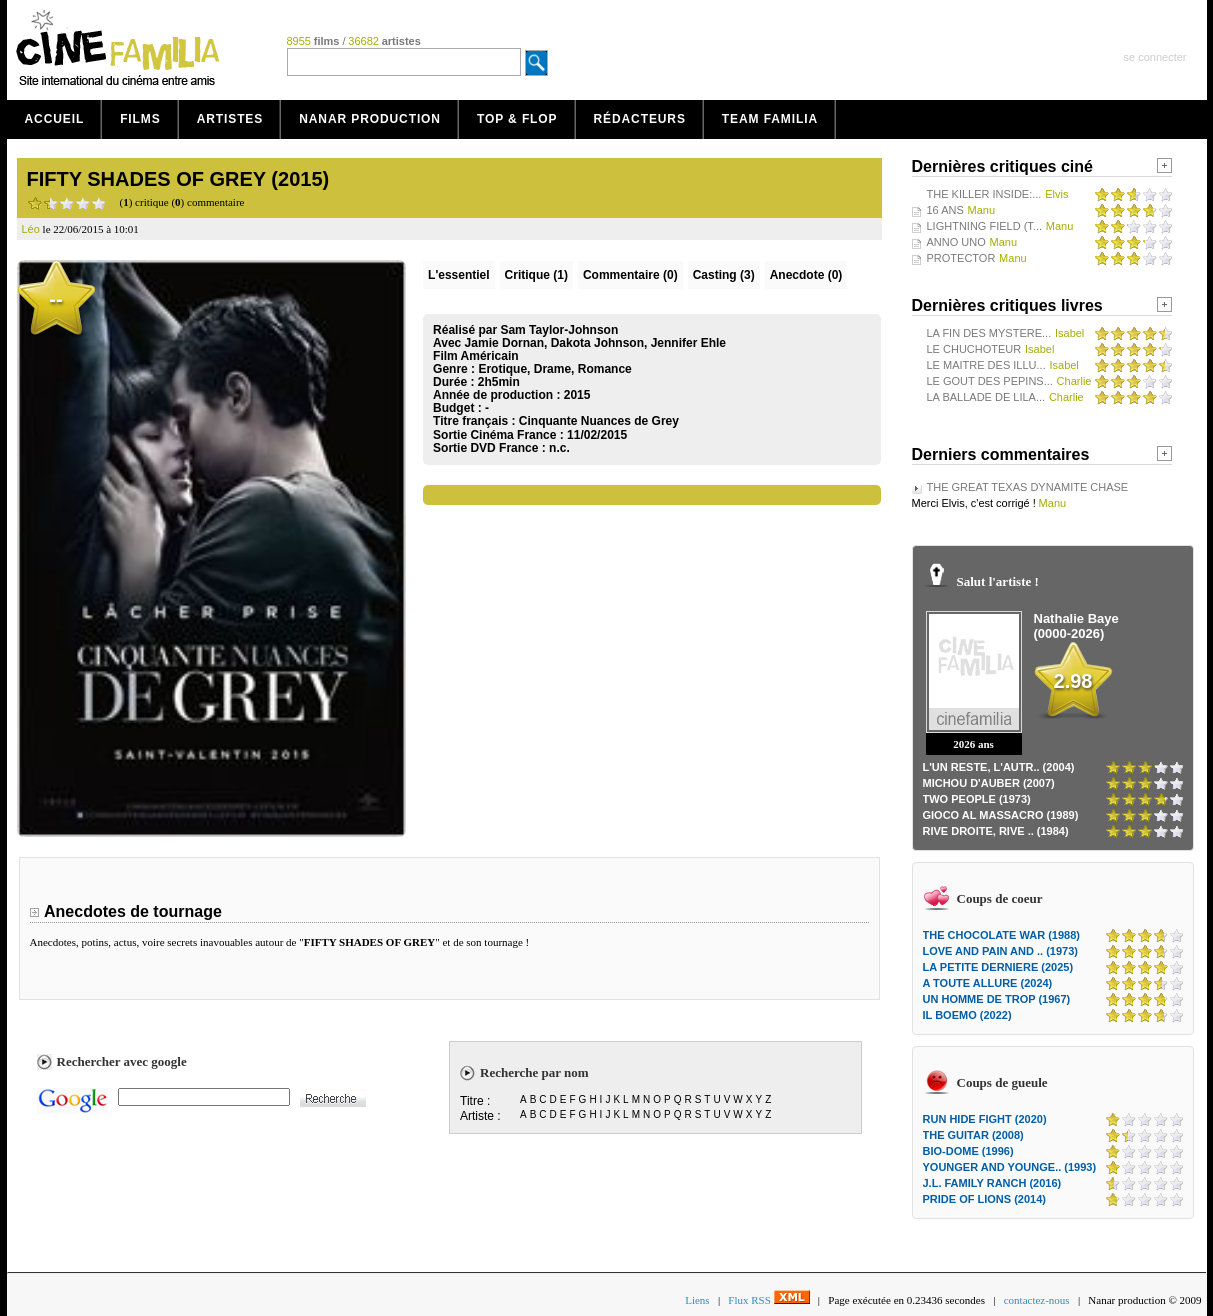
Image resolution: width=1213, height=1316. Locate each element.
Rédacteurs (640, 119)
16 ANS (945, 210)
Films (140, 119)
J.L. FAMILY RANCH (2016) (992, 1183)
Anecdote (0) (806, 275)
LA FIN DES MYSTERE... (989, 333)
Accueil (55, 119)
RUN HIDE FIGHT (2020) (985, 1119)
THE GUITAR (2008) (973, 1135)
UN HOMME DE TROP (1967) (997, 999)
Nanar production (370, 119)
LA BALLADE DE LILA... (986, 397)
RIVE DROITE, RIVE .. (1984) (996, 831)
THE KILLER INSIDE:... (984, 194)
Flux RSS (768, 1300)
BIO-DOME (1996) (968, 1151)
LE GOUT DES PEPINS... (990, 381)
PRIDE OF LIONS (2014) (984, 1199)
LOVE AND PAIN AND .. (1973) (1000, 951)
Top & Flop (517, 119)
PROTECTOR (961, 258)
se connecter (1155, 57)
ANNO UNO (956, 242)
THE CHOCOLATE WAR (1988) (1001, 935)
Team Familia (770, 119)
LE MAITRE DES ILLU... (986, 365)
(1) (536, 275)
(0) (630, 275)
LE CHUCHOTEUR (974, 349)
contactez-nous (1037, 1300)
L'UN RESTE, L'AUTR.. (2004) (999, 767)
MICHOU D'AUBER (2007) (989, 783)
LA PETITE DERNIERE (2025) (998, 967)
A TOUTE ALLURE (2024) (988, 983)
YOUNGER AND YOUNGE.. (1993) (1010, 1167)
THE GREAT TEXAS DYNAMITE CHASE (1028, 487)
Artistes (230, 119)
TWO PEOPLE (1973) (977, 799)
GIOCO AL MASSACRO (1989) (1001, 815)
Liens (697, 1300)
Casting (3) (724, 275)
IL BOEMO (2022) (967, 1015)
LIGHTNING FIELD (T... (985, 226)
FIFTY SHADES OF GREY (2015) (178, 179)
